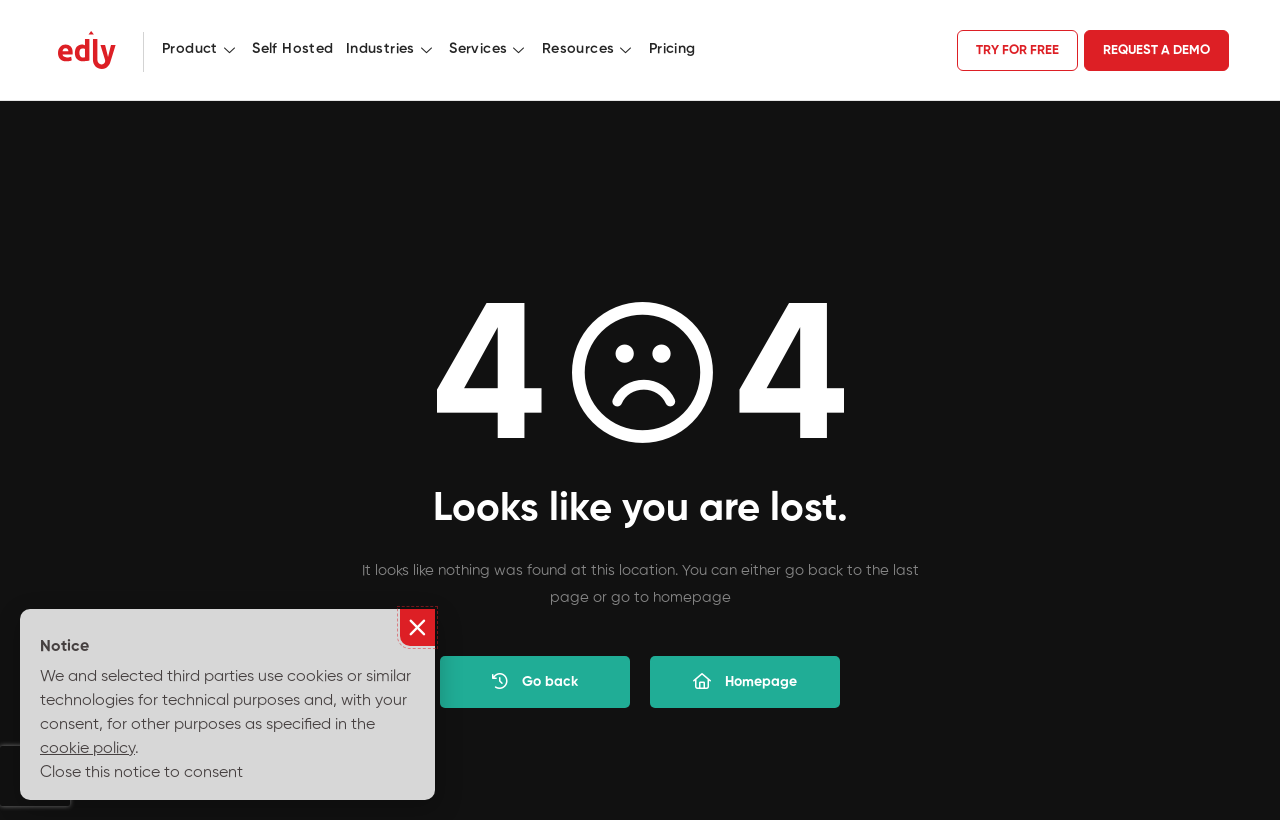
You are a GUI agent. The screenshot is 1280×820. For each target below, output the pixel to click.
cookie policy (87, 749)
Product (201, 49)
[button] (417, 627)
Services (489, 49)
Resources (589, 49)
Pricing (672, 49)
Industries (391, 49)
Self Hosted (292, 49)
